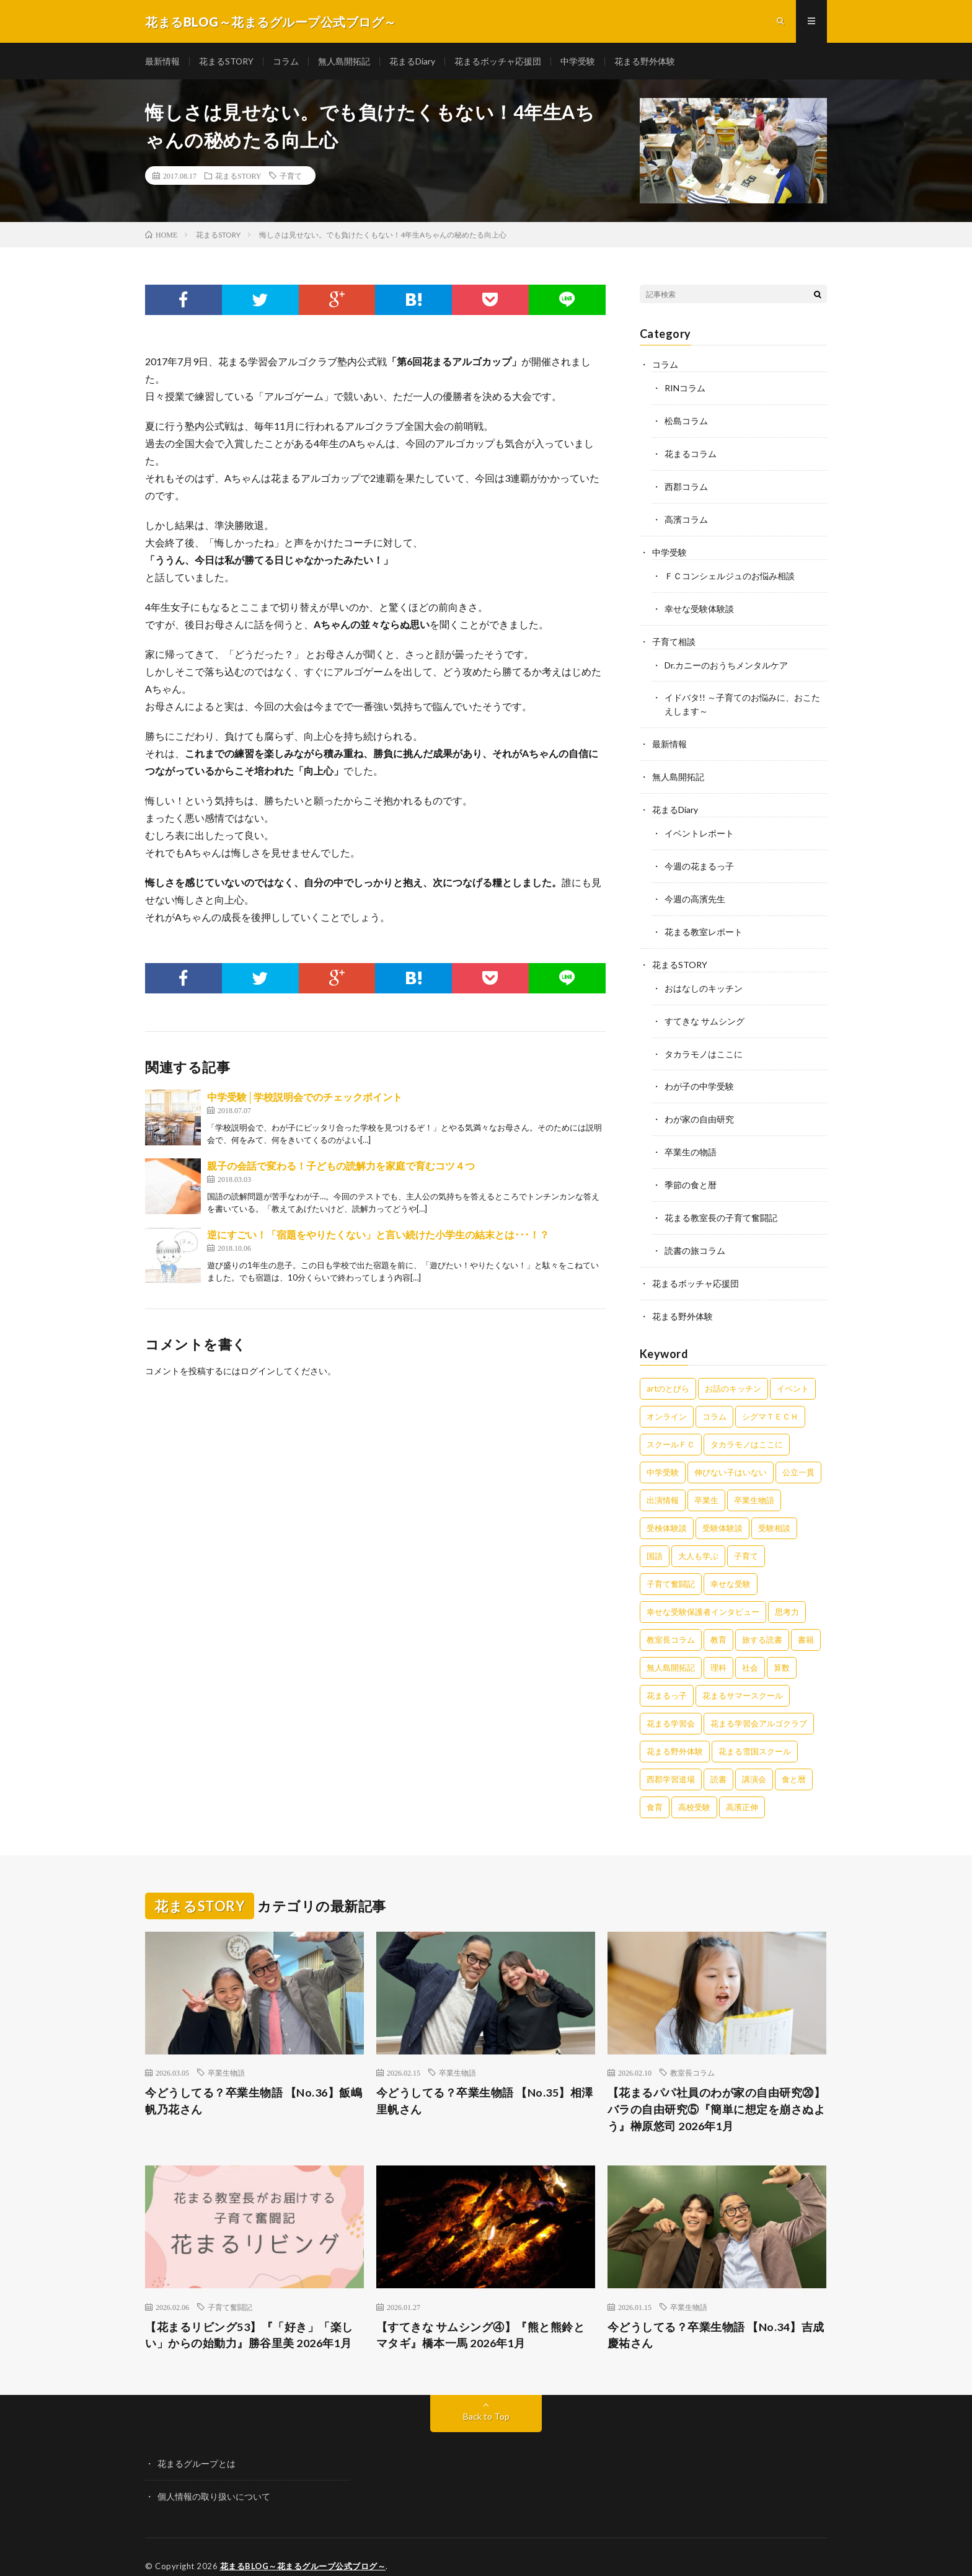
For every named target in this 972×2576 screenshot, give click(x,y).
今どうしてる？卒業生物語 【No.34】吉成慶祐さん (716, 2318)
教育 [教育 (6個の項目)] (718, 1622)
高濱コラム (686, 517)
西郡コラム (686, 485)
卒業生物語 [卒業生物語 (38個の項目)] (754, 1483)
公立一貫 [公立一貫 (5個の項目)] (798, 1455)
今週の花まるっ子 (699, 857)
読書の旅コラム (695, 1235)
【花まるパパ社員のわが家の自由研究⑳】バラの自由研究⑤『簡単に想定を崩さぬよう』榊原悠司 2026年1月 (717, 2092)
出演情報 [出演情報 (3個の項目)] (663, 1483)
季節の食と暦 (691, 1170)
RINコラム (685, 388)
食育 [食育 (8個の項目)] (655, 1790)
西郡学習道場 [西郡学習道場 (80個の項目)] (671, 1762)
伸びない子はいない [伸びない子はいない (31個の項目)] (730, 1455)
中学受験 (578, 61)
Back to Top (486, 2399)
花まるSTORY (226, 61)
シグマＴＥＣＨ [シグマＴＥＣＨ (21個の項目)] (770, 1399)
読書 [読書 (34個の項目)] (718, 1762)
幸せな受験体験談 (699, 605)
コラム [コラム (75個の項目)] (714, 1399)
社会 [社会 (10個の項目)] (750, 1650)
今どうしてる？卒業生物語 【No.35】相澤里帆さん (484, 2084)
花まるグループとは (196, 2446)
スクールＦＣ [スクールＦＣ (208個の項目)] (671, 1427)
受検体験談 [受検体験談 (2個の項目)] (667, 1511)
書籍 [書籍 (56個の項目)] (806, 1622)
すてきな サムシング (704, 1009)
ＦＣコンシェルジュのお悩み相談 (730, 572)
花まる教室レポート (704, 922)
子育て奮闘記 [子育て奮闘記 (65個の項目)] (671, 1566)
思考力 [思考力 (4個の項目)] (787, 1594)
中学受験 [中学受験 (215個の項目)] (663, 1455)
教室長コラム (692, 2055)
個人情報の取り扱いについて (213, 2479)
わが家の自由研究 (699, 1106)
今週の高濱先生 (695, 889)
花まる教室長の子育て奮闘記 (721, 1202)
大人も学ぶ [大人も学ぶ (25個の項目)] (698, 1538)
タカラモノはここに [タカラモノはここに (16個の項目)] (746, 1427)
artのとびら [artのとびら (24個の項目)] (668, 1371)
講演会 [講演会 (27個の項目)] (754, 1762)
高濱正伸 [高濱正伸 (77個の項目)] (742, 1790)
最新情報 (162, 61)
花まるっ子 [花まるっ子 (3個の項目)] (667, 1678)
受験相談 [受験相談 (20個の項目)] (774, 1511)
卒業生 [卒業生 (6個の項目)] (706, 1483)
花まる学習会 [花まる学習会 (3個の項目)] (671, 1706)
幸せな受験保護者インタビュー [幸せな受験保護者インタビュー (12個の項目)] (703, 1594)
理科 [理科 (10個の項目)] (718, 1650)
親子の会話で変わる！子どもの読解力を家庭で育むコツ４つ (341, 1167)
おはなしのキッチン (704, 977)
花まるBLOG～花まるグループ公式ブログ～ (303, 2548)
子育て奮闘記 (230, 2289)
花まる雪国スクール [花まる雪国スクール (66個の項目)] (754, 1734)
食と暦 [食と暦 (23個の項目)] (794, 1762)
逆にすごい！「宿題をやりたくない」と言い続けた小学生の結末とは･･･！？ (378, 1235)
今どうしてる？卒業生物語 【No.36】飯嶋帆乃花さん (253, 2084)
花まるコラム (691, 453)
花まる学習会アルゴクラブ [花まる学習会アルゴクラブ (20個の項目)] (758, 1706)
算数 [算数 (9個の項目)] (782, 1650)
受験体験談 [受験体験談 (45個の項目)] (722, 1511)
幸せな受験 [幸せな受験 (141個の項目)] (730, 1566)
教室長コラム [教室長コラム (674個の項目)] (671, 1622)
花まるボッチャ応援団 (498, 61)
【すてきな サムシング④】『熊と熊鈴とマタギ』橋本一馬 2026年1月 (480, 2318)
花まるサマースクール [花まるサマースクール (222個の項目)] (742, 1678)
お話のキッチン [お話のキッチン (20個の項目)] (733, 1371)
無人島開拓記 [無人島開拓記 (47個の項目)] (671, 1650)
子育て (291, 176)
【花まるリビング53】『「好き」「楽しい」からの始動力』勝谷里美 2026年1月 (249, 2318)
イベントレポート (699, 825)
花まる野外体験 (645, 61)
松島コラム (686, 420)
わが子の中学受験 (699, 1073)
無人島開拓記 (345, 61)
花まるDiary (413, 61)
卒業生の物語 (691, 1138)
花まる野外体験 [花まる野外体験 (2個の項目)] (675, 1734)
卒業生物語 (226, 2055)
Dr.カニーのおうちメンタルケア (726, 660)
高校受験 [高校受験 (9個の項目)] (694, 1790)
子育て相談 (674, 637)
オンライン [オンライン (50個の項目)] (667, 1399)
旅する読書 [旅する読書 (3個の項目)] (762, 1622)
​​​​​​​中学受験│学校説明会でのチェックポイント (304, 1098)
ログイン (258, 1372)
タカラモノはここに (704, 1041)
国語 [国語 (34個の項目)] (655, 1538)
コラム (286, 61)
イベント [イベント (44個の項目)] (793, 1371)
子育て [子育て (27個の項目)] (746, 1538)
